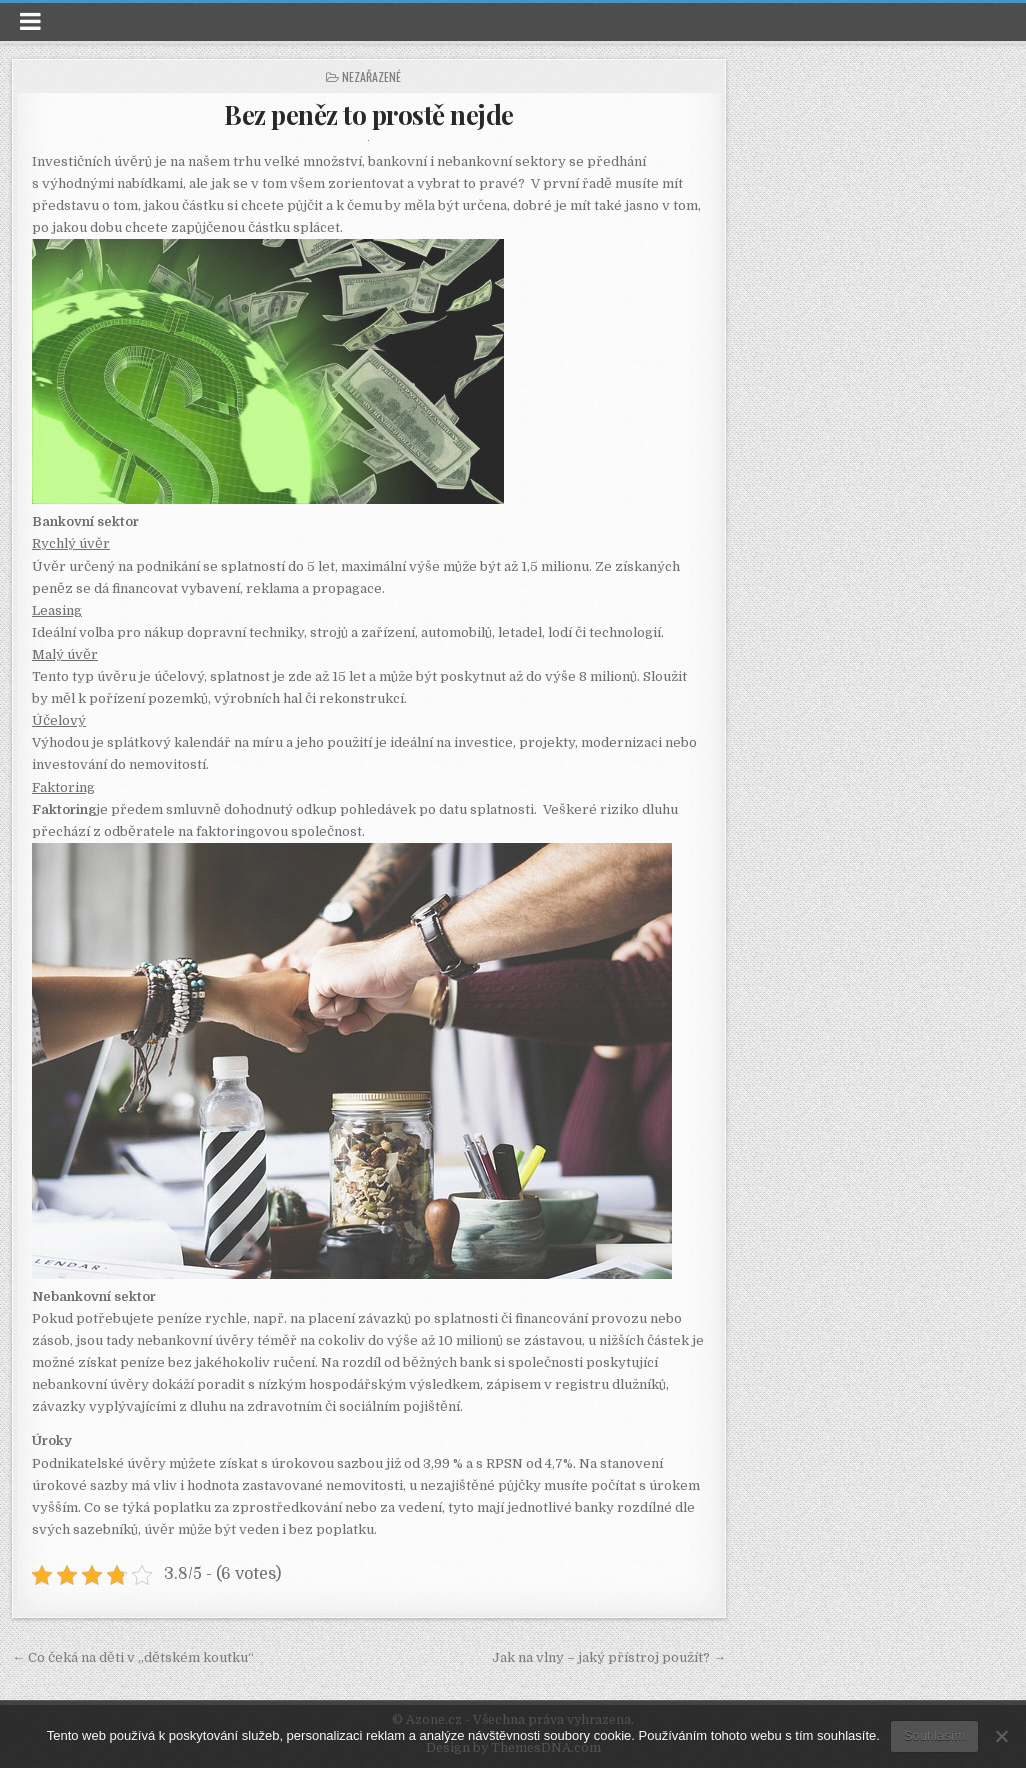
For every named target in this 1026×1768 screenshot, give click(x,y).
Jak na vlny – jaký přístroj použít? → (609, 1657)
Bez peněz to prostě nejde (369, 114)
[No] (1001, 1736)
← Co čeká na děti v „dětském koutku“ (133, 1657)
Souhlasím (934, 1735)
